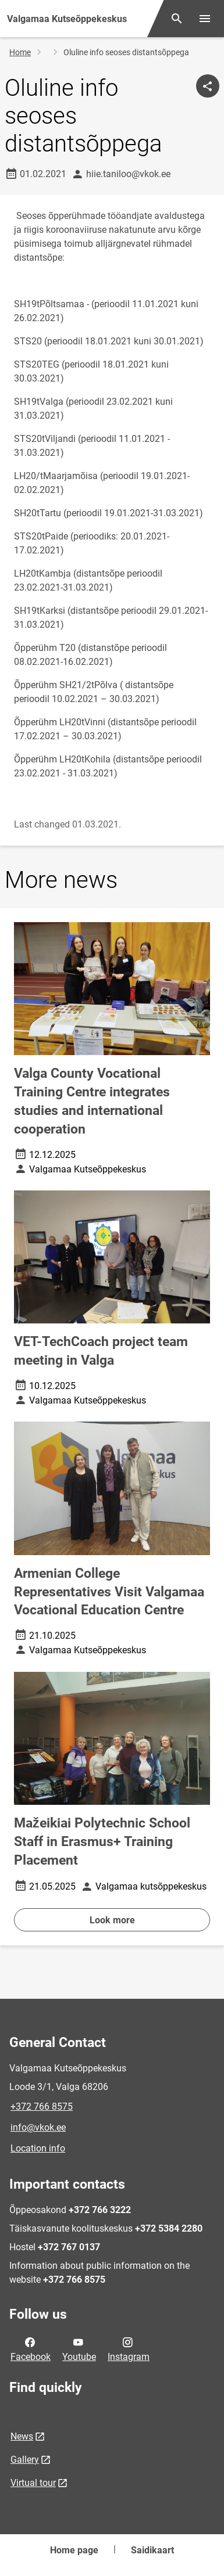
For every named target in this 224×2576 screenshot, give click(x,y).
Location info (37, 2148)
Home (20, 52)
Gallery (24, 2459)
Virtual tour (33, 2482)
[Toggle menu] (205, 19)
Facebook (30, 2348)
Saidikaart (152, 2550)
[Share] (207, 86)
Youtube (79, 2348)
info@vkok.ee (38, 2127)
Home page (74, 2550)
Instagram (129, 2348)
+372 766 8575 (41, 2106)
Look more (112, 1920)
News (21, 2436)
